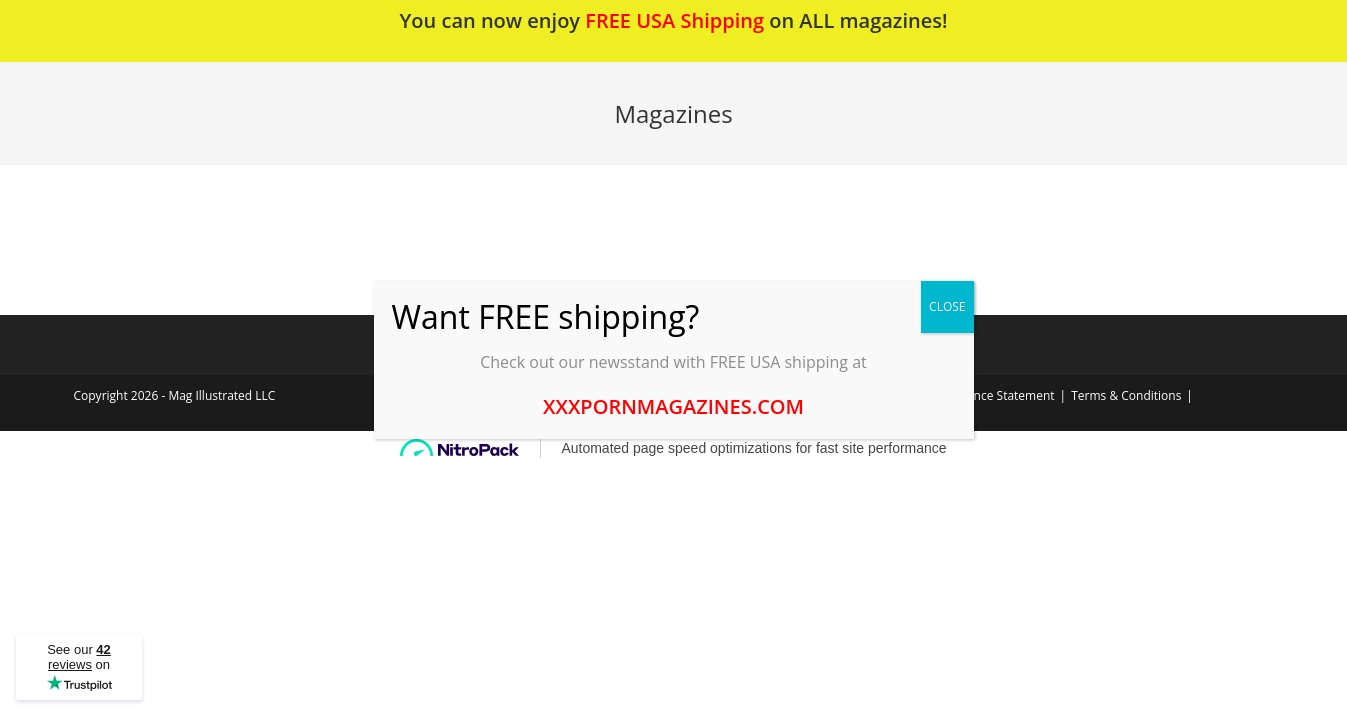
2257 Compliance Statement (976, 395)
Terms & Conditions (1126, 395)
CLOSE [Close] (947, 306)
